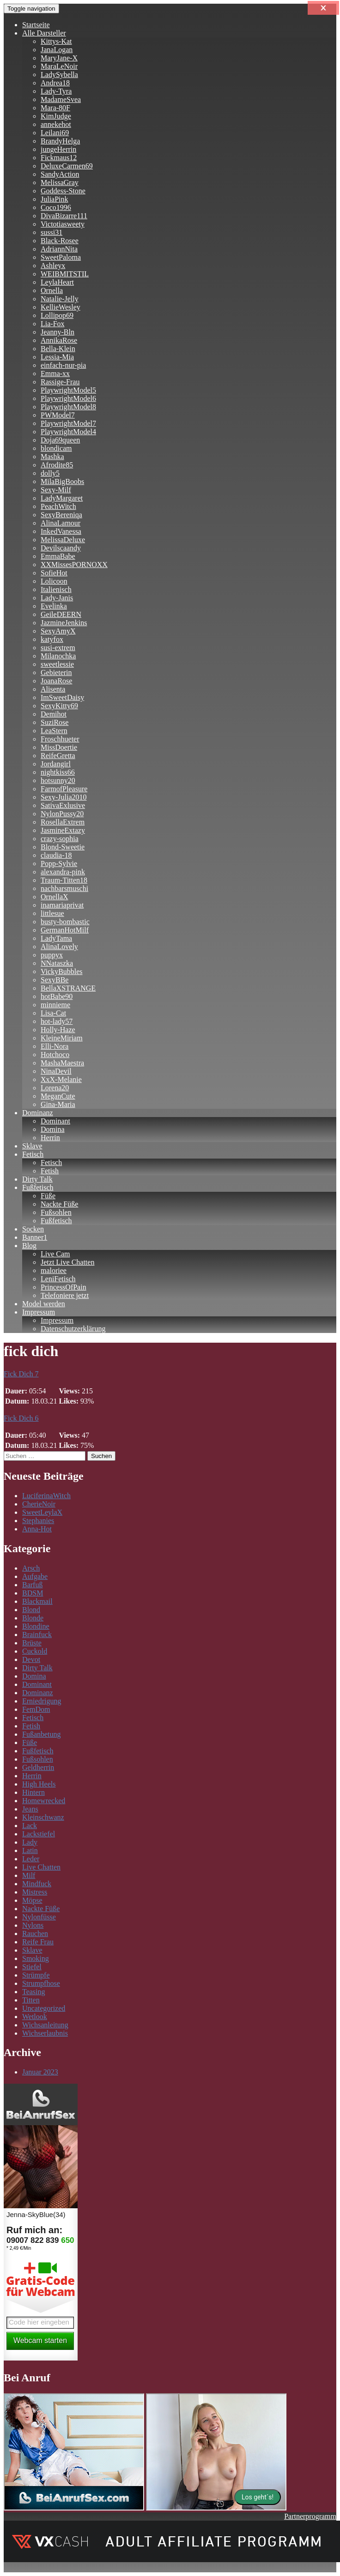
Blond (31, 1610)
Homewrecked (43, 1801)
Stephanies (38, 1520)
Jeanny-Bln (57, 332)
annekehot (56, 124)
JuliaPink (54, 199)
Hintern (33, 1792)
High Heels (38, 1784)
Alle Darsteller (44, 33)
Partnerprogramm (310, 2516)
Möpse (32, 1900)
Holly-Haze (58, 1030)
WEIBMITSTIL (65, 274)
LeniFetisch (58, 1279)
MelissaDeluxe (63, 540)
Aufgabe (35, 1576)
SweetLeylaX (42, 1512)
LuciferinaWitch (46, 1496)
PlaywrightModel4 (68, 432)
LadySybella (59, 74)
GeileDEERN (61, 614)
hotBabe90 (57, 996)
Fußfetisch (38, 1187)
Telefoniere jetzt (65, 1295)
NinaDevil (56, 1071)
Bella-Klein (58, 349)
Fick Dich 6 (21, 1418)
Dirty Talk (37, 1179)
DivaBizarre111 (64, 216)
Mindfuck (36, 1884)
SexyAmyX (58, 631)
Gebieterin (56, 672)
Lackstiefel (38, 1834)
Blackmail (37, 1601)
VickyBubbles (62, 971)
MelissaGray (60, 182)
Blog (29, 1245)
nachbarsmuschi (64, 888)
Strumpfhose (41, 1983)
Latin (30, 1850)
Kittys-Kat (56, 41)
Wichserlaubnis (45, 2033)
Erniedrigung (41, 1701)
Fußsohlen (56, 1212)
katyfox (52, 639)
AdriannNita (59, 249)
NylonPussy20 (62, 814)
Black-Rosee (60, 241)
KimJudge (56, 116)
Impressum (38, 1312)
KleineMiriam (62, 1038)
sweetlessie (57, 664)
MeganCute (58, 1096)
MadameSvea (61, 99)
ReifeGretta (58, 755)
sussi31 (51, 232)
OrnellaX (54, 897)
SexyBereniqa (61, 515)
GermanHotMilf (65, 930)
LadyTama (56, 938)
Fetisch (32, 1154)
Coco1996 (56, 207)
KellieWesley (60, 307)
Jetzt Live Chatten (67, 1262)
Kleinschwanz (43, 1817)
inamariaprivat (62, 905)
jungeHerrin (58, 149)
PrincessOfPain (63, 1287)
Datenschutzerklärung (73, 1329)
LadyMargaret (62, 498)
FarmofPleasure (64, 789)
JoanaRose (56, 681)
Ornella (52, 290)
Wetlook (34, 2016)
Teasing (33, 1992)
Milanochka (58, 656)
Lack (29, 1825)
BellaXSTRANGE (68, 988)
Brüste (32, 1643)
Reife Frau (38, 1942)
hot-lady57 (57, 1021)
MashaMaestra (62, 1063)
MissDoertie (59, 747)
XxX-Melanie (61, 1079)
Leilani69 (55, 133)
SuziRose (54, 722)
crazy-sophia (60, 839)
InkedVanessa (61, 531)
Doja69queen (60, 440)
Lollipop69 (57, 315)
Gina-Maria (58, 1104)
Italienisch (56, 589)
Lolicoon (54, 581)
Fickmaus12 (59, 157)
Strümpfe (36, 1975)
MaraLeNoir (59, 66)
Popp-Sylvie (59, 863)
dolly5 (50, 473)
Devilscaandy (61, 548)
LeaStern (54, 731)
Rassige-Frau (60, 382)
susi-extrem (58, 647)
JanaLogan (57, 50)
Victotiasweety (63, 224)
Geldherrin (38, 1767)
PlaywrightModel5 (68, 390)
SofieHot (54, 573)
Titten (31, 2000)
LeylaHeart (57, 282)
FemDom (36, 1709)
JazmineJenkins (64, 623)
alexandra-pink (63, 872)
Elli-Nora (54, 1046)
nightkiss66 (58, 772)
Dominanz (37, 1113)
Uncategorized (43, 2008)
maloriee (54, 1270)
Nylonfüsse (39, 1917)
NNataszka (57, 963)
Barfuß (32, 1585)
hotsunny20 (58, 780)
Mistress (34, 1892)
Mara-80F (55, 108)
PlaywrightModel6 (68, 398)
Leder (30, 1859)
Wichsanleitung (45, 2025)
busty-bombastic (65, 922)
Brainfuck (37, 1634)
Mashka (52, 456)
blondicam (56, 448)
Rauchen (35, 1933)
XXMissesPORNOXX (74, 564)
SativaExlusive (63, 805)
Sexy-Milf (56, 490)
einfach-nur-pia (63, 365)
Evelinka (54, 606)
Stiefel (32, 1967)
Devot (31, 1659)
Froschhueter (60, 739)
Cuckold (34, 1651)
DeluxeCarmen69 (67, 166)
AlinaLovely (59, 946)
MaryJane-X (59, 58)
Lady (29, 1842)
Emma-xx (55, 373)
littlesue (52, 913)
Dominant (55, 1121)
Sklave (32, 1146)
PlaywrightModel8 (68, 407)
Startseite (36, 25)
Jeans (30, 1809)
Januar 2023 (40, 2072)
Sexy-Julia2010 (64, 797)
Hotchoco (55, 1054)
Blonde (32, 1618)
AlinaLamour (60, 523)
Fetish (50, 1171)
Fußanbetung (41, 1734)
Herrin (50, 1138)
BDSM (32, 1593)
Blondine (35, 1626)
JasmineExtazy (63, 830)
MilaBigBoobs (62, 481)
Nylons (32, 1925)
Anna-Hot (37, 1529)
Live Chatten (41, 1867)
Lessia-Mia (57, 357)
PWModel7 (58, 415)
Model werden (43, 1304)
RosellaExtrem (63, 822)
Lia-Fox (53, 324)
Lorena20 (55, 1088)
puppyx (52, 955)
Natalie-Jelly (60, 299)
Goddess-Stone (63, 191)
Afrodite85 (57, 465)
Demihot (54, 714)
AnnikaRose (59, 340)
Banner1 (34, 1237)
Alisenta (53, 689)
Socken (33, 1229)
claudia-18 (56, 855)
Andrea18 (55, 83)
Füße (48, 1196)
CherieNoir (38, 1504)
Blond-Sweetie (63, 847)
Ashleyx (53, 265)
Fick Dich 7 (21, 1374)
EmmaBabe (58, 556)
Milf (28, 1875)
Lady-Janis (57, 598)
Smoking (35, 1958)
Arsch (31, 1568)
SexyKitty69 (59, 706)
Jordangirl (56, 764)
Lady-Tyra (56, 91)
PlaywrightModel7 (68, 423)
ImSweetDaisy (62, 697)
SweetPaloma (61, 257)
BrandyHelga (60, 141)
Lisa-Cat (53, 1013)
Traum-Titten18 (64, 880)
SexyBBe (54, 980)
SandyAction (60, 174)
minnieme (55, 1005)
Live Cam (55, 1254)
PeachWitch (58, 506)
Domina (53, 1129)
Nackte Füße (59, 1204)
